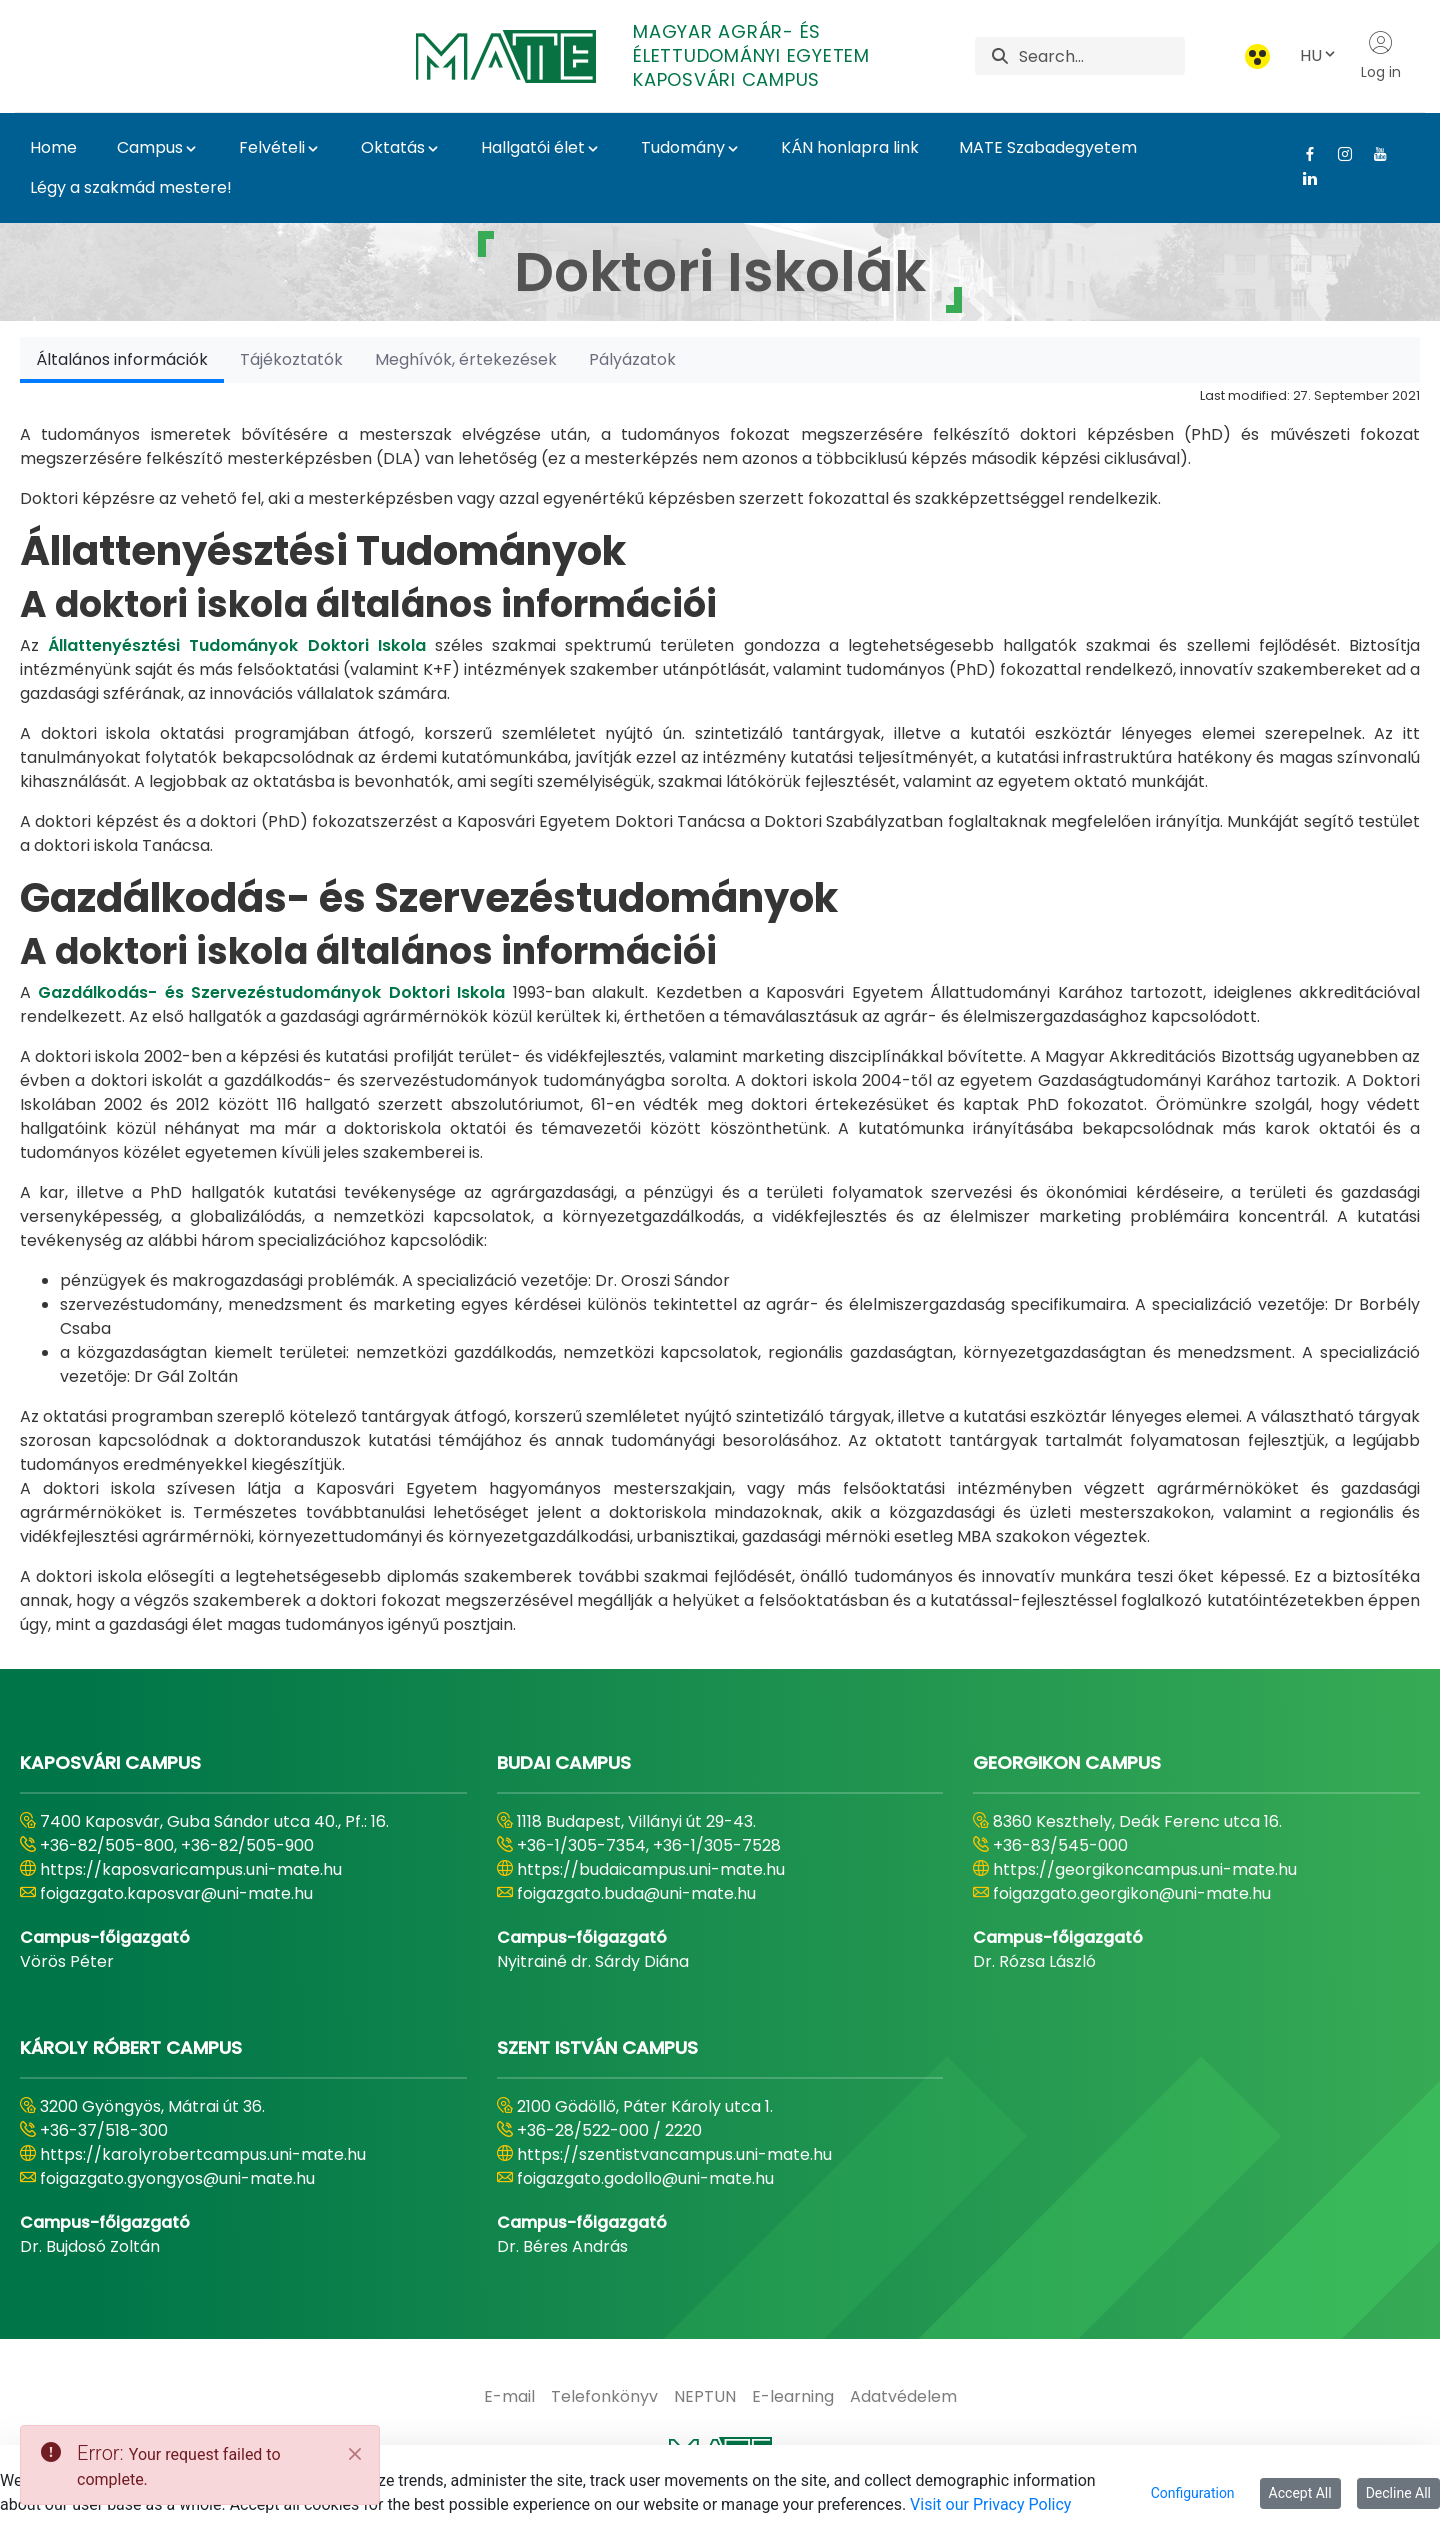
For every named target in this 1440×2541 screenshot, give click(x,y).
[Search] (1102, 56)
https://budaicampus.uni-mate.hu (651, 1869)
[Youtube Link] (1372, 154)
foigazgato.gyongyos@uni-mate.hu (177, 2178)
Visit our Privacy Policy (990, 2504)
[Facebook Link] (1302, 154)
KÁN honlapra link (850, 147)
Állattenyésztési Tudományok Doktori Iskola (237, 645)
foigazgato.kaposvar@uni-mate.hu (176, 1893)
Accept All (1300, 2493)
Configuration (1193, 2493)
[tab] (122, 359)
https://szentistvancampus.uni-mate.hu (674, 2154)
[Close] (355, 2454)
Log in (1381, 56)
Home (53, 147)
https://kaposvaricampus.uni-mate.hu (191, 1869)
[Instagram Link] (1337, 154)
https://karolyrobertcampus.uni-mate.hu (203, 2154)
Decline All (1398, 2493)
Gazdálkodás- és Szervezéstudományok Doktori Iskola (271, 992)
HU (1319, 55)
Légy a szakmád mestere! (131, 187)
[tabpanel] (720, 1010)
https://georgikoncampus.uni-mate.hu (1145, 1869)
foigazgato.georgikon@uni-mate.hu (1132, 1893)
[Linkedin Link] (1302, 178)
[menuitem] (509, 2397)
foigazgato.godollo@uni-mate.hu (645, 2178)
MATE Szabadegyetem (1048, 147)
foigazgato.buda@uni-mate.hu (636, 1893)
